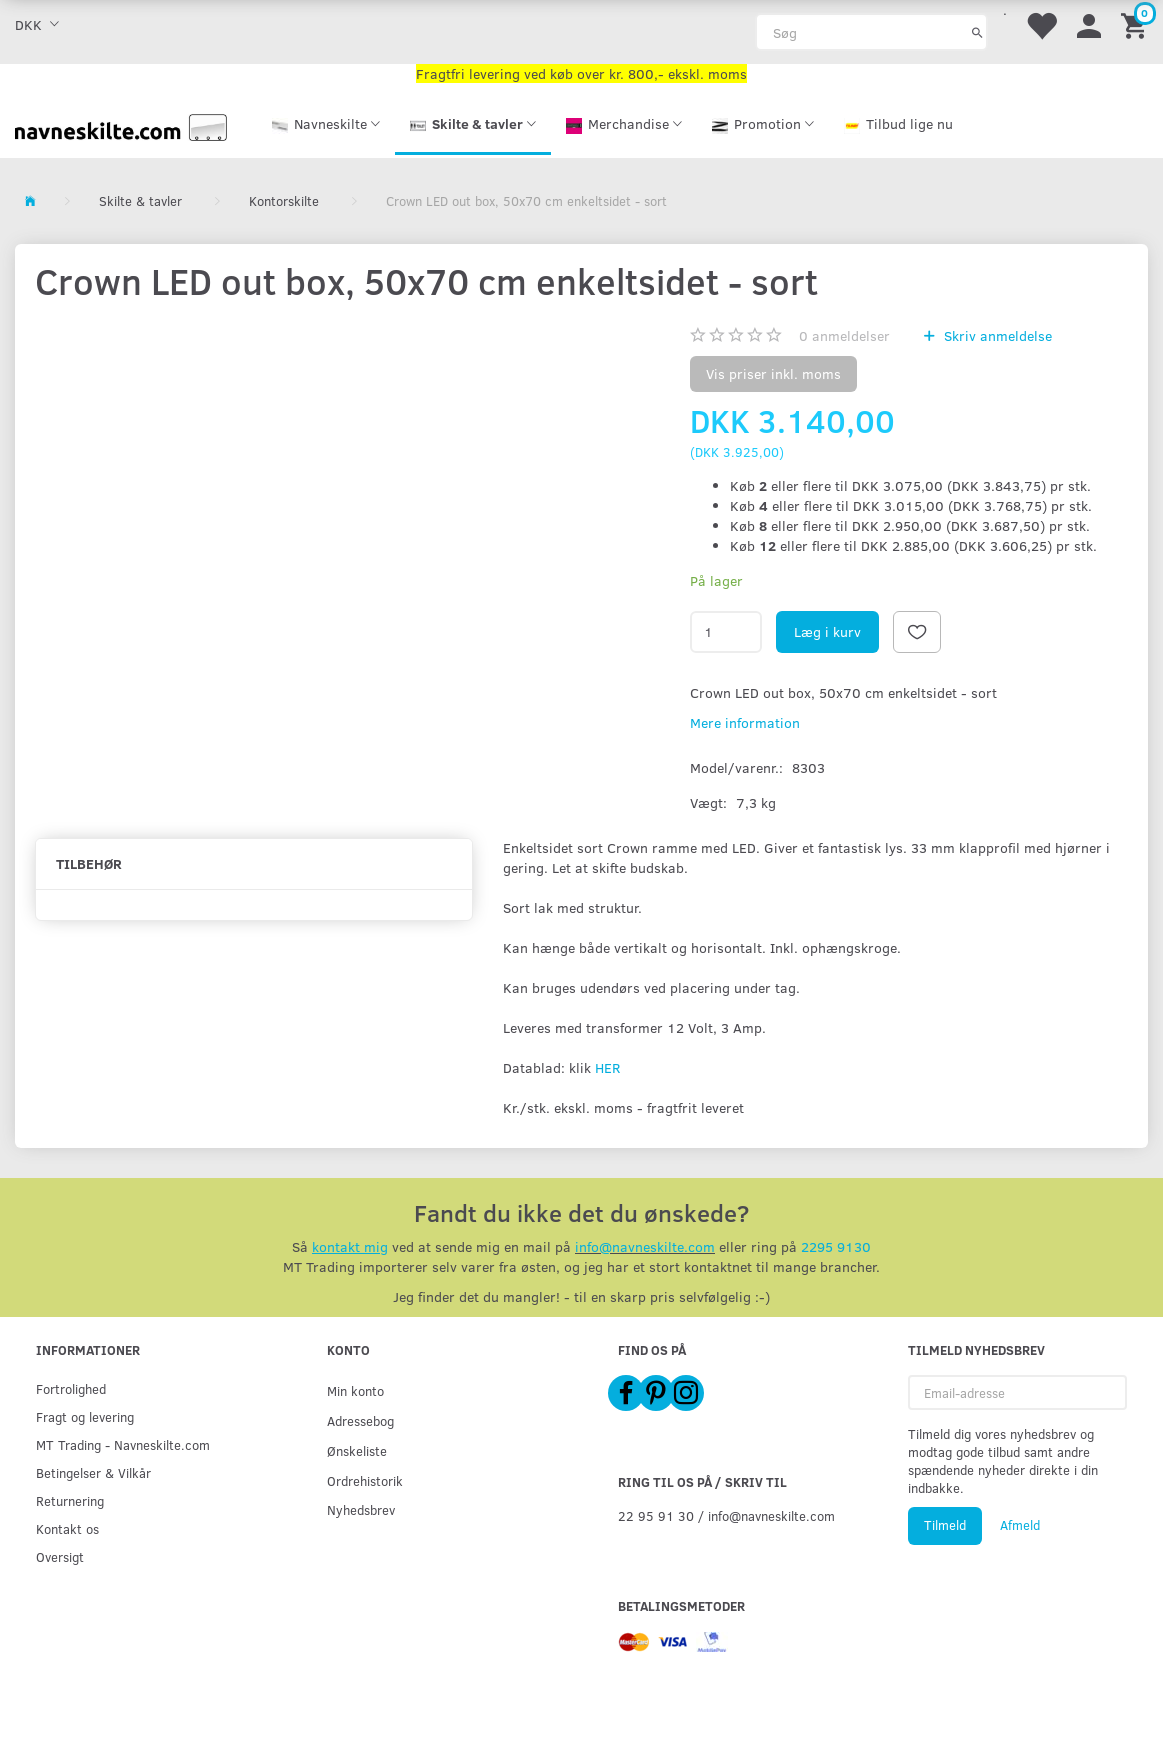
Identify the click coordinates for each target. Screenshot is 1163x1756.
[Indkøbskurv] (1137, 24)
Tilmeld (945, 1525)
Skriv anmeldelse (996, 335)
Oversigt (60, 1556)
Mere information (745, 722)
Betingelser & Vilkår (93, 1472)
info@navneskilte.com (645, 1246)
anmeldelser (844, 335)
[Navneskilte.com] (121, 125)
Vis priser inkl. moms (773, 373)
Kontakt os (67, 1528)
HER (607, 1067)
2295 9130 (836, 1246)
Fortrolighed (71, 1388)
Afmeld (1020, 1525)
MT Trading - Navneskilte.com (123, 1444)
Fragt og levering (85, 1416)
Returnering (70, 1500)
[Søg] (977, 32)
